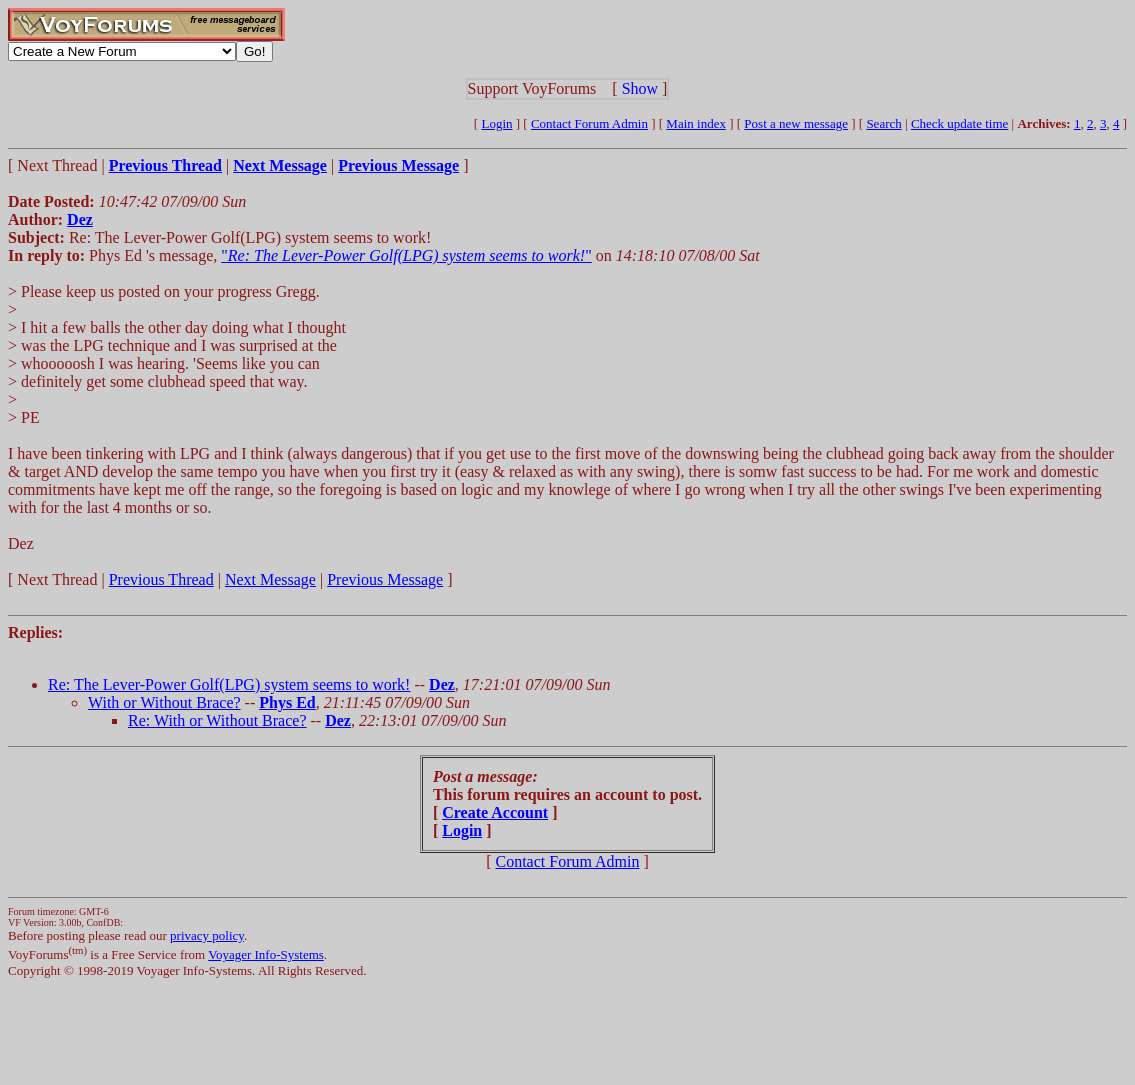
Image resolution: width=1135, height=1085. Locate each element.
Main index (696, 123)
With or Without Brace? (164, 702)
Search (883, 123)
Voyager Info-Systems (266, 954)
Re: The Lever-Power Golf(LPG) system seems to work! (229, 684)
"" (406, 255)
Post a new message (796, 123)
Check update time (959, 123)
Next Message (270, 579)
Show (640, 88)
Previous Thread (161, 579)
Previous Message (385, 579)
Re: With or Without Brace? (217, 720)
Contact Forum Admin (589, 123)
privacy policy (207, 935)
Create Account (495, 812)
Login (496, 123)
